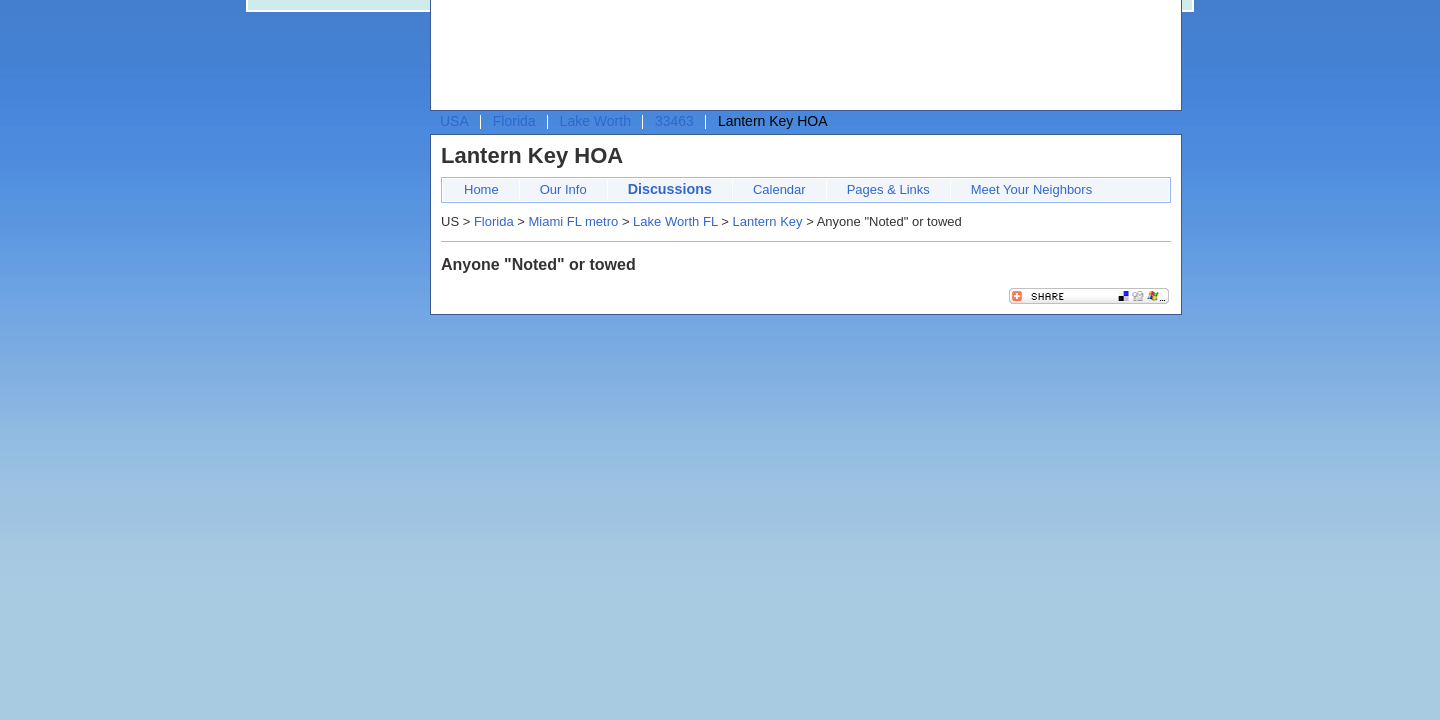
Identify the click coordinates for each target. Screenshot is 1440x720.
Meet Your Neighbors (1031, 189)
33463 (674, 121)
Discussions (670, 189)
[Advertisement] (801, 56)
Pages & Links (888, 189)
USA (454, 121)
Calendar (779, 189)
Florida (514, 121)
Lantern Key (767, 221)
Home (481, 189)
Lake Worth (595, 121)
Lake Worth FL (675, 221)
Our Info (563, 189)
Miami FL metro (573, 221)
